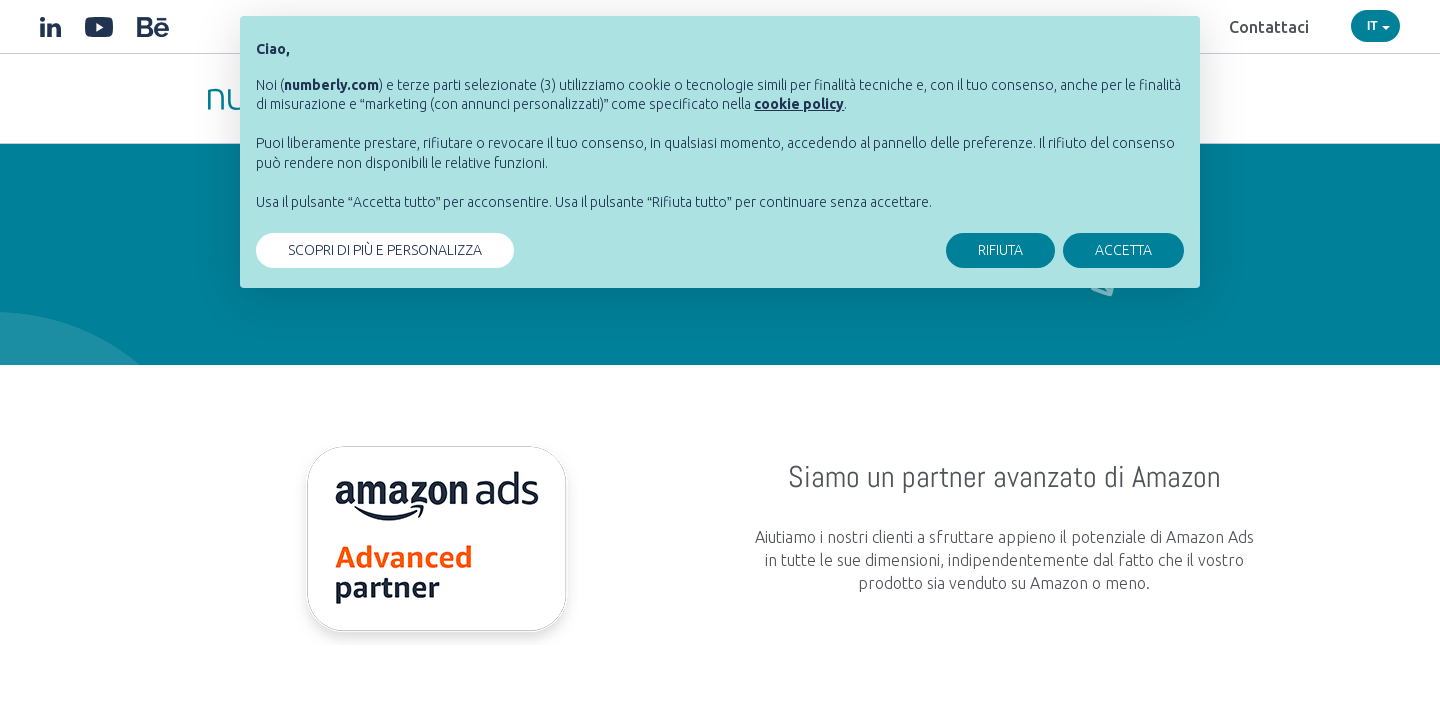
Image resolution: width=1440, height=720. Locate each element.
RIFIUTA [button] (1000, 250)
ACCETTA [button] (1123, 250)
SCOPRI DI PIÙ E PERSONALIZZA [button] (385, 250)
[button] (799, 104)
